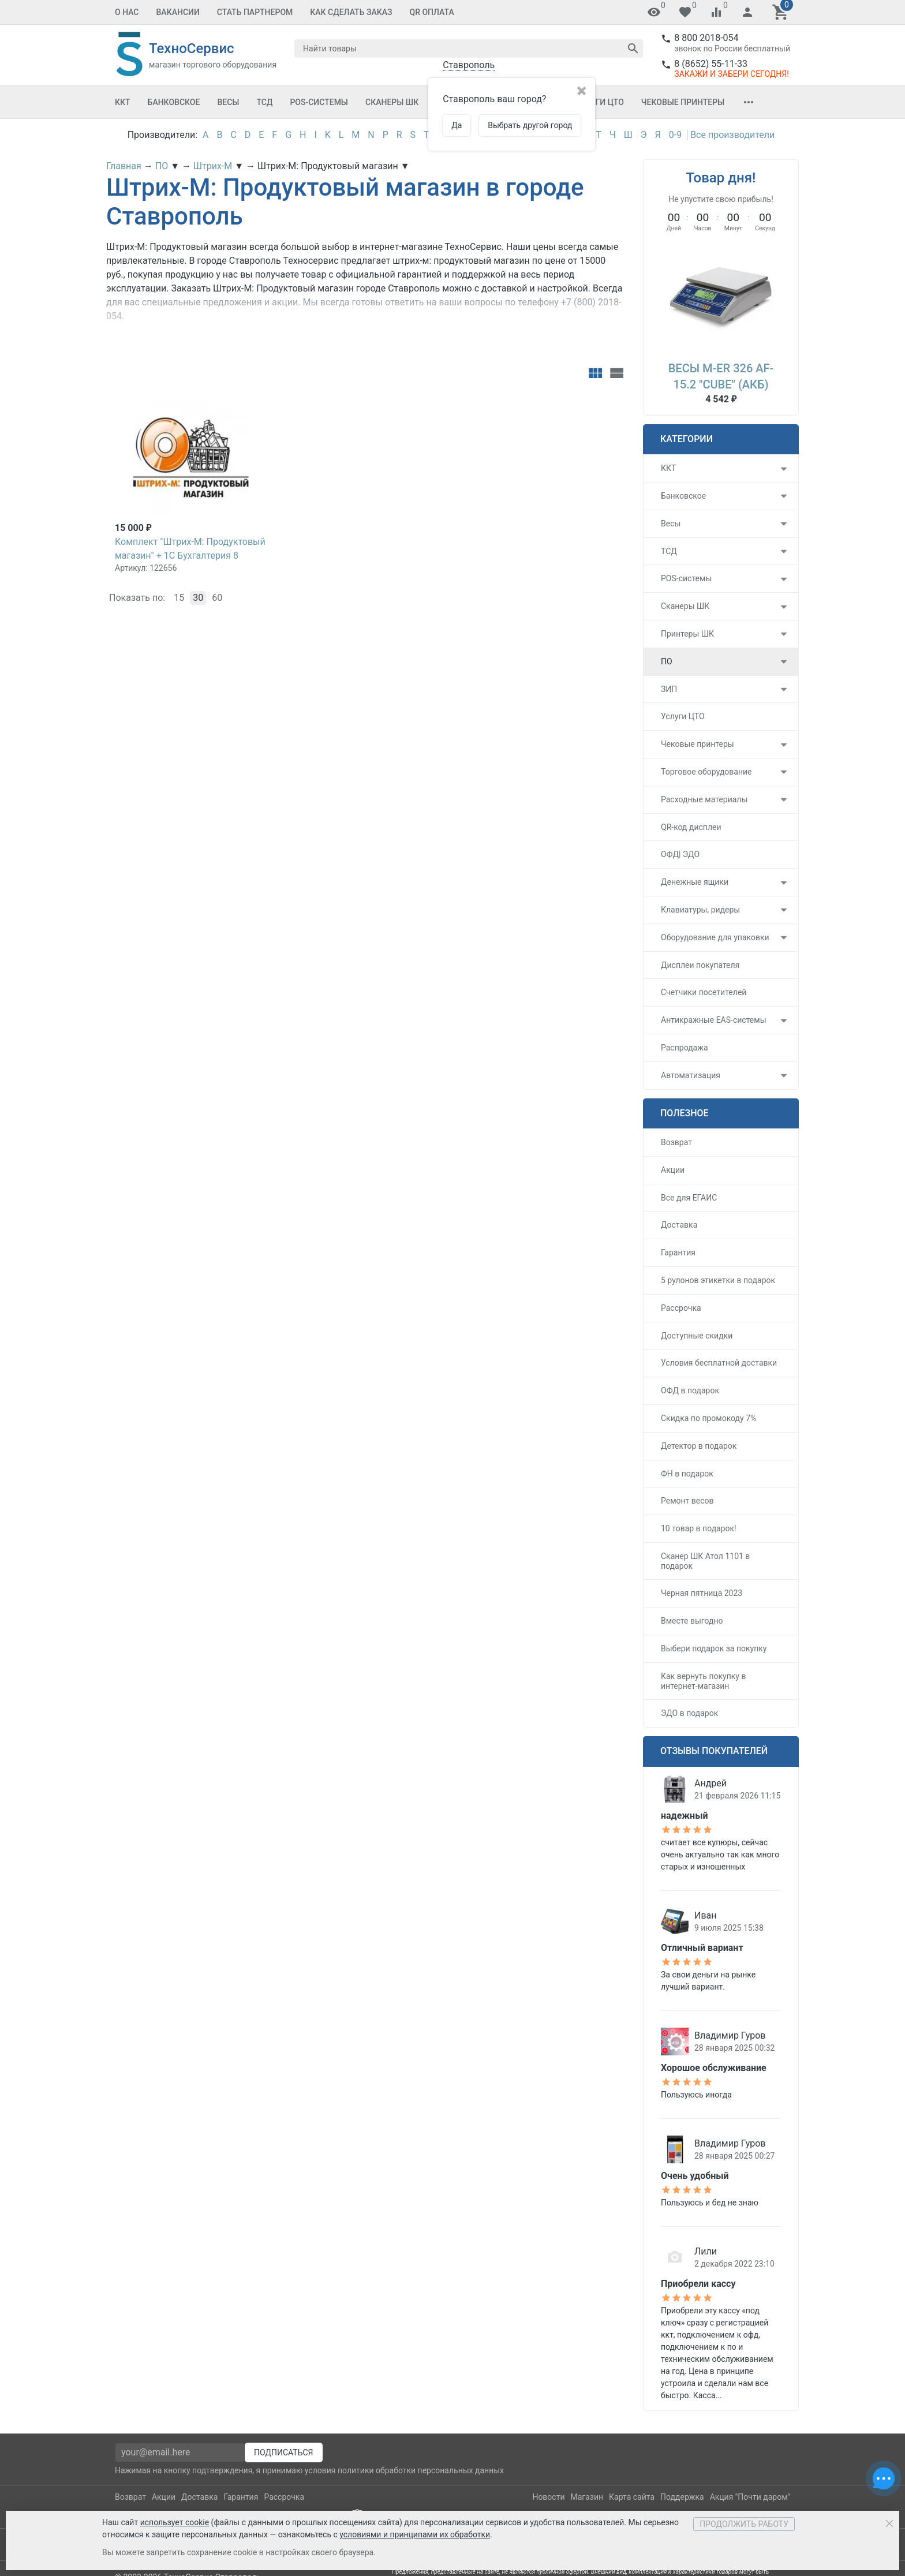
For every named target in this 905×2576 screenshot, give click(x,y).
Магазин (587, 2497)
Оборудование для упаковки (715, 937)
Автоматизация (690, 1075)
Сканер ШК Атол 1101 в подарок (705, 1561)
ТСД (264, 102)
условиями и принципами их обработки (414, 2534)
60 (217, 597)
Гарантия (678, 1252)
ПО (666, 661)
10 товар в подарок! (698, 1528)
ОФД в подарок (690, 1390)
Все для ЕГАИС (689, 1197)
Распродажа (684, 1047)
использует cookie (174, 2522)
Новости (548, 2497)
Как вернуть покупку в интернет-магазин (703, 1681)
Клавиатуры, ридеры (700, 909)
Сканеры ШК (391, 102)
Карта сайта (632, 2497)
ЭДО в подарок (689, 1713)
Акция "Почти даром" (750, 2497)
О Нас (127, 12)
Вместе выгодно (692, 1620)
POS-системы (319, 102)
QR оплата (432, 12)
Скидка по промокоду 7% (708, 1418)
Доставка (679, 1224)
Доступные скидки (696, 1335)
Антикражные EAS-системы (713, 1020)
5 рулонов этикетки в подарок (718, 1280)
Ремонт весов (687, 1500)
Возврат (676, 1142)
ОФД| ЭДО (680, 854)
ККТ (122, 102)
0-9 (675, 134)
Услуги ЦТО (599, 102)
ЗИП (669, 689)
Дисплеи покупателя (700, 965)
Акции (673, 1170)
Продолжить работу (744, 2524)
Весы (228, 102)
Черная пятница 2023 (701, 1593)
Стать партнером (255, 12)
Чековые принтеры (682, 102)
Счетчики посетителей (703, 992)
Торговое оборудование (706, 771)
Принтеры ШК (687, 633)
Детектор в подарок (698, 1445)
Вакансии (178, 12)
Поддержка (682, 2497)
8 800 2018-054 (706, 37)
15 (179, 597)
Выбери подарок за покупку (713, 1648)
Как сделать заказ (351, 12)
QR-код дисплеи (691, 827)
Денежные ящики (694, 882)
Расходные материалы (704, 799)
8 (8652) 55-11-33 (710, 63)
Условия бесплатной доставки (719, 1362)
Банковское (174, 102)
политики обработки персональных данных (421, 2470)
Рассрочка (681, 1308)
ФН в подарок (687, 1473)
